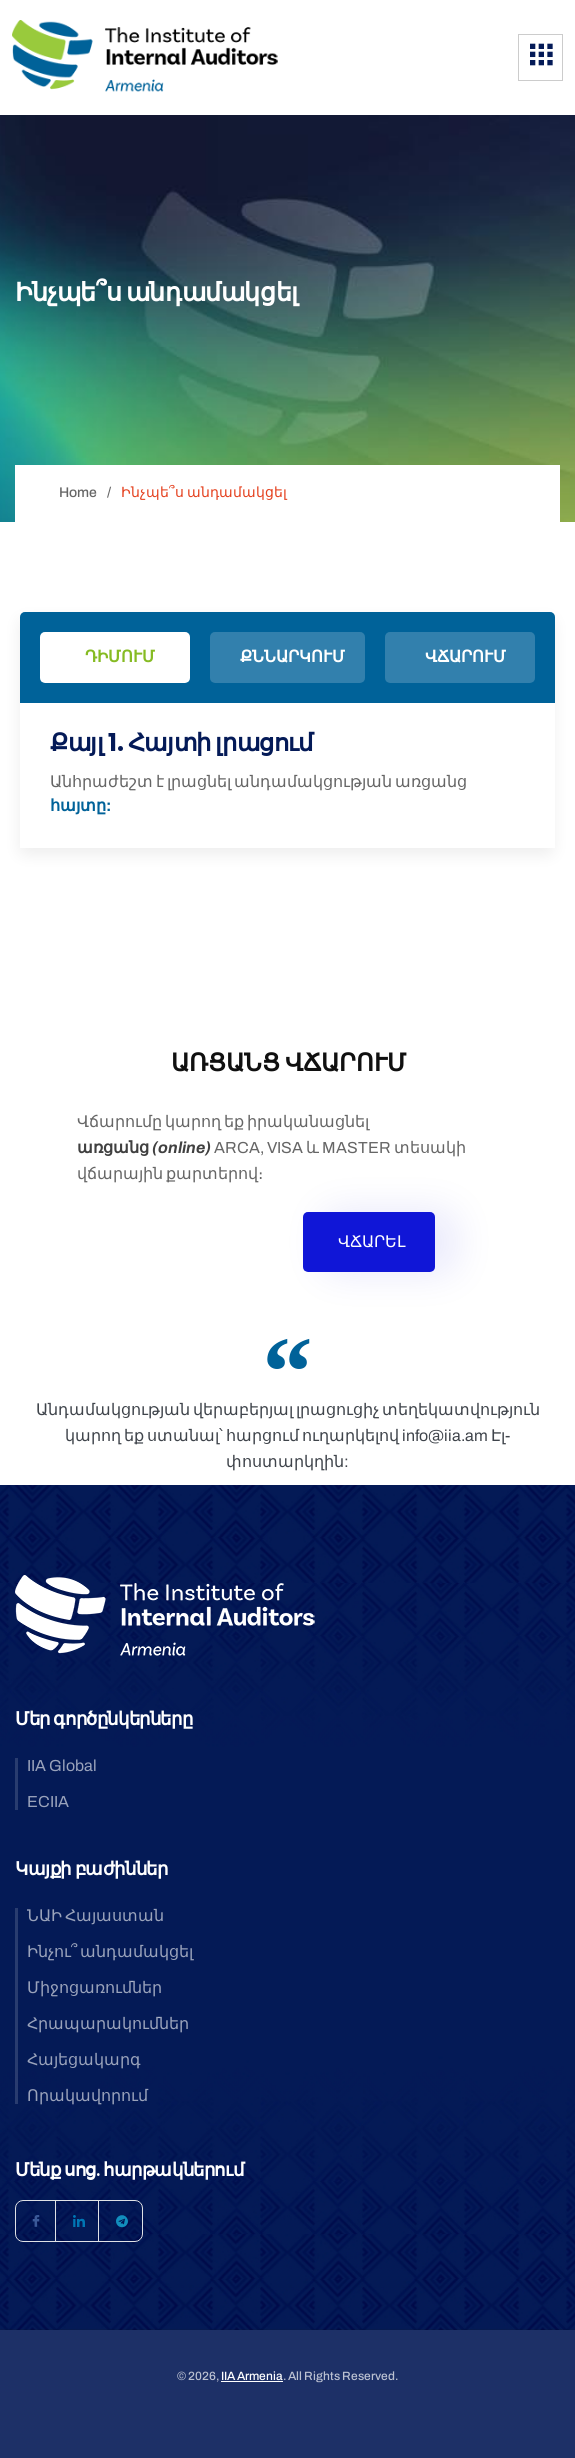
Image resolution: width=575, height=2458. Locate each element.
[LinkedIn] (79, 2221)
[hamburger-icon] (540, 57)
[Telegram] (122, 2221)
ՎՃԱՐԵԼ (372, 1241)
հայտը (78, 805)
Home (78, 492)
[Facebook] (36, 2221)
